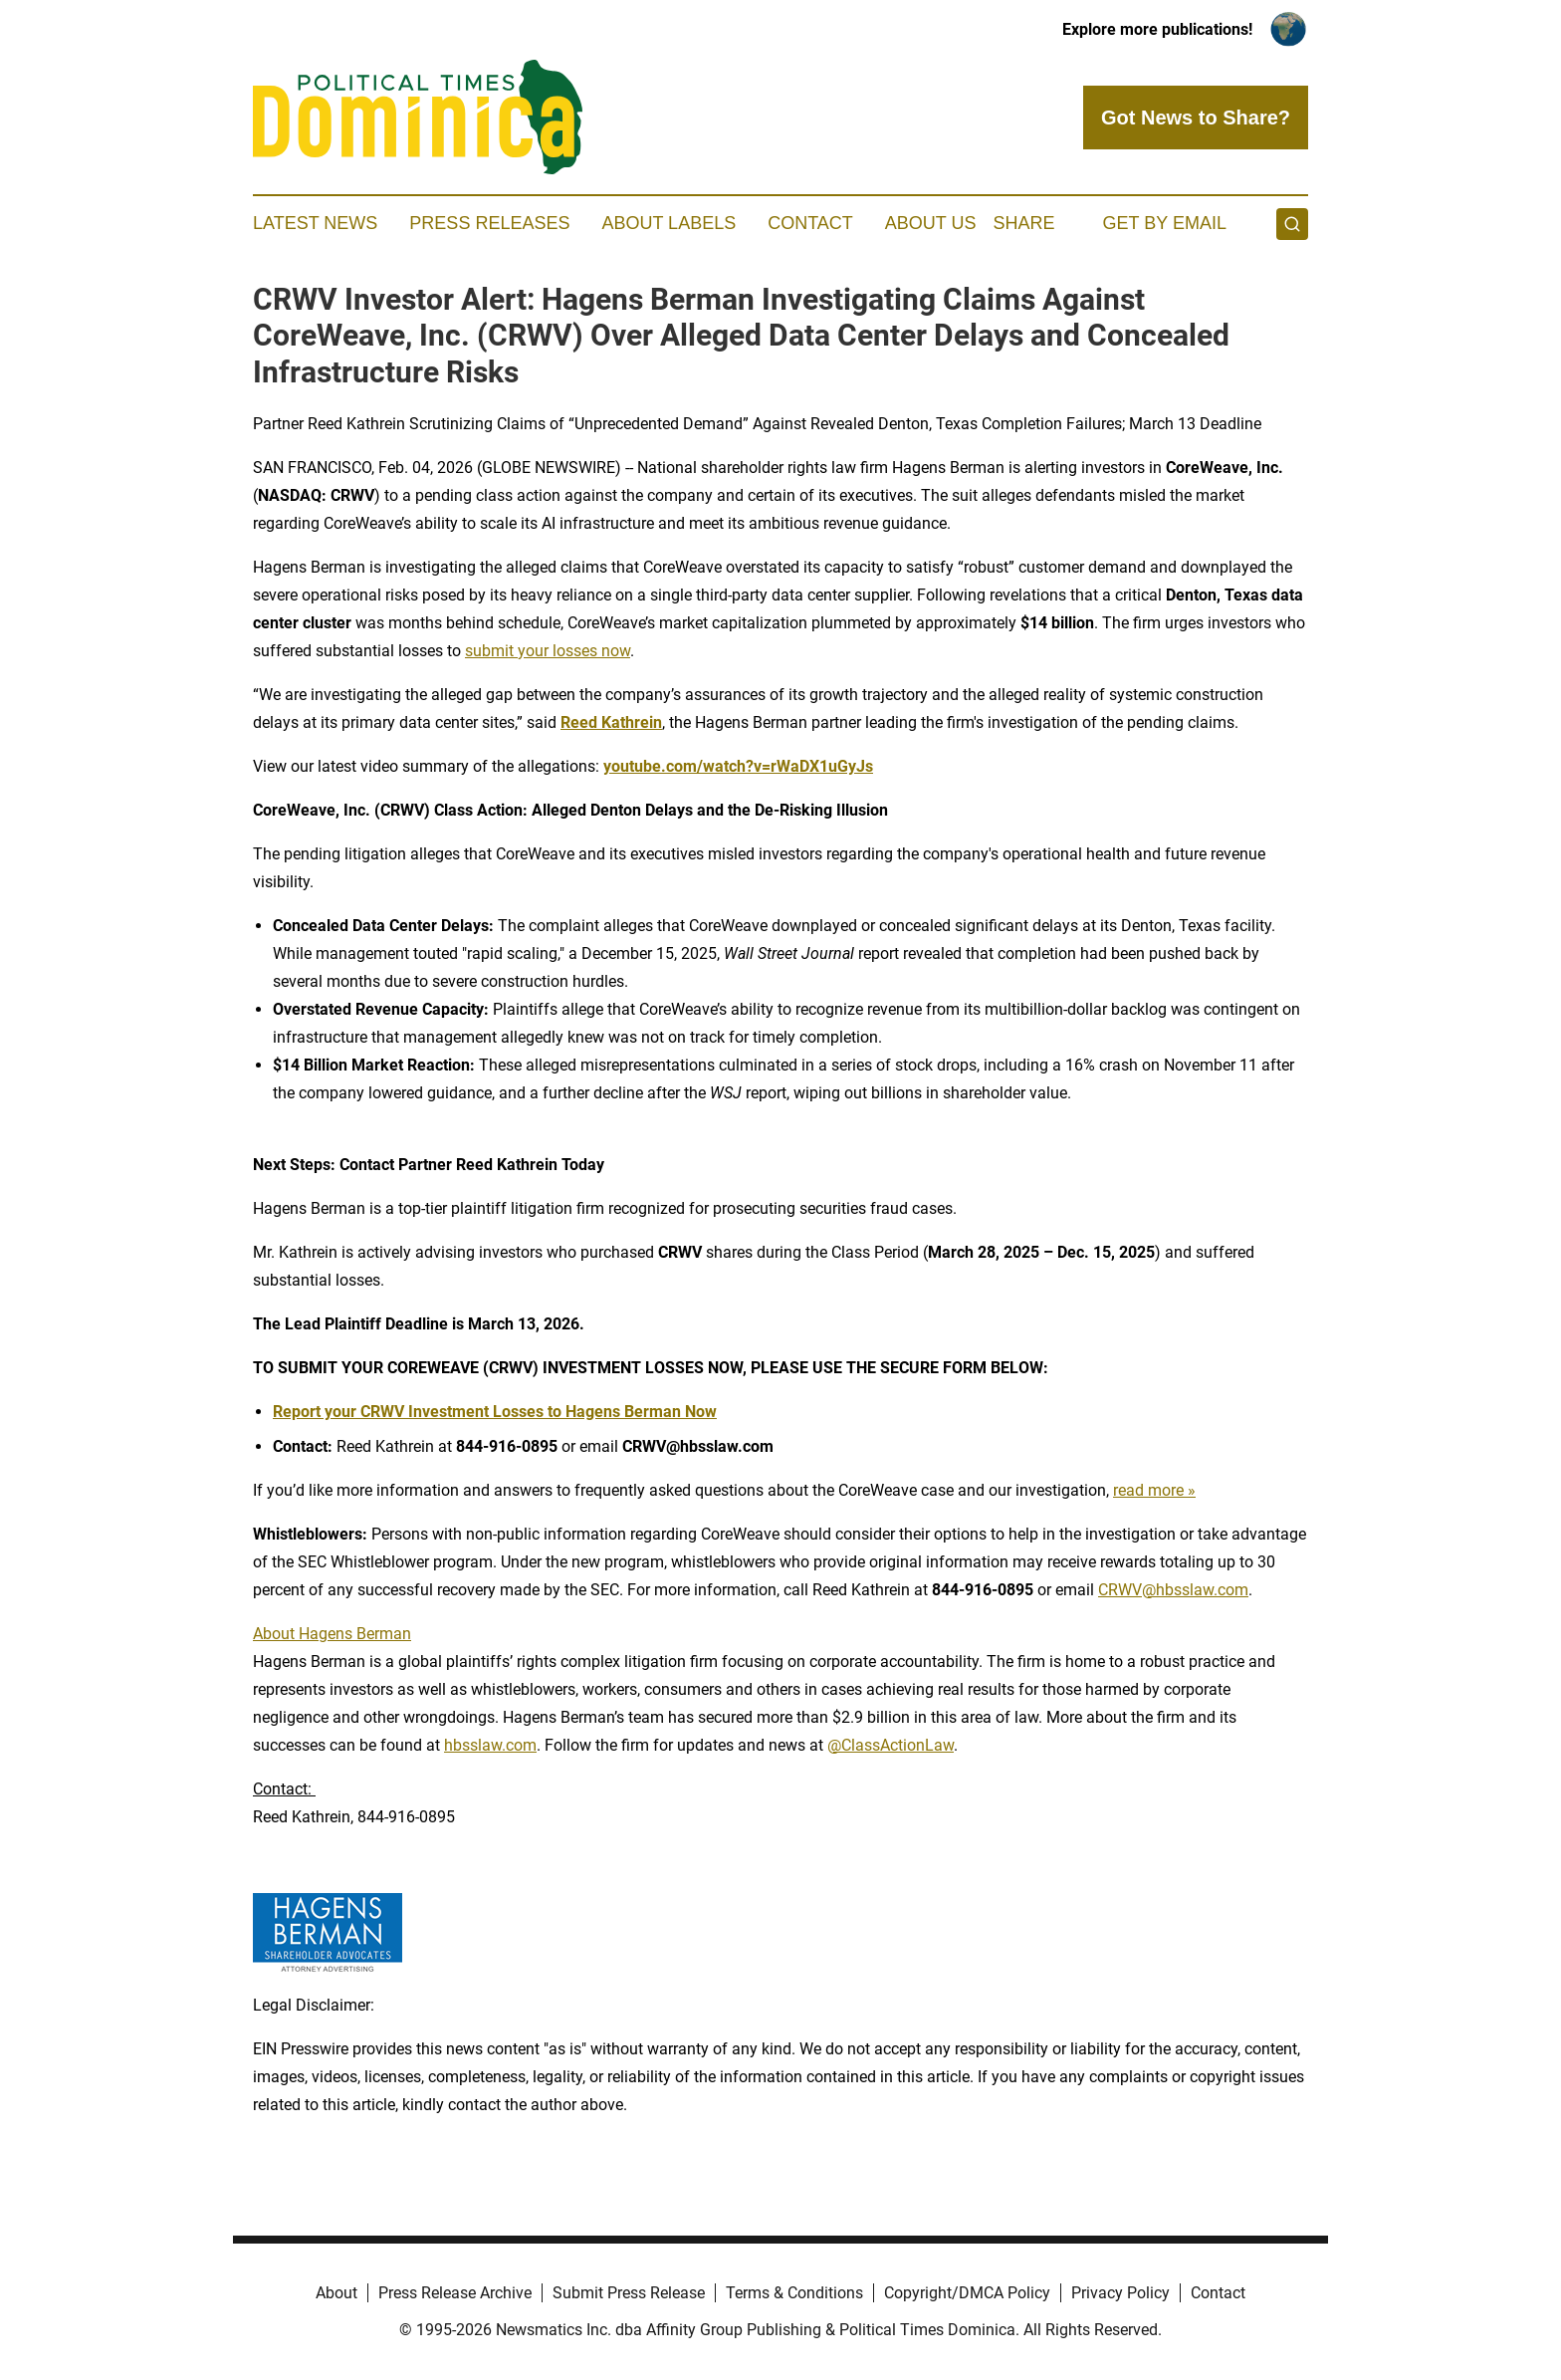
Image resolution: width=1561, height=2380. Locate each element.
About (336, 2292)
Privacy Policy (1120, 2292)
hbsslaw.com (490, 1745)
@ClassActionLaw (890, 1745)
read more (1148, 1490)
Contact (810, 223)
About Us (931, 223)
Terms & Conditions (794, 2292)
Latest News (315, 223)
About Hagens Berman (332, 1633)
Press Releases (489, 223)
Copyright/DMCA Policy (967, 2292)
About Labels (668, 223)
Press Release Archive (455, 2292)
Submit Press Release (629, 2292)
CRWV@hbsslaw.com (1173, 1589)
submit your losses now (547, 650)
